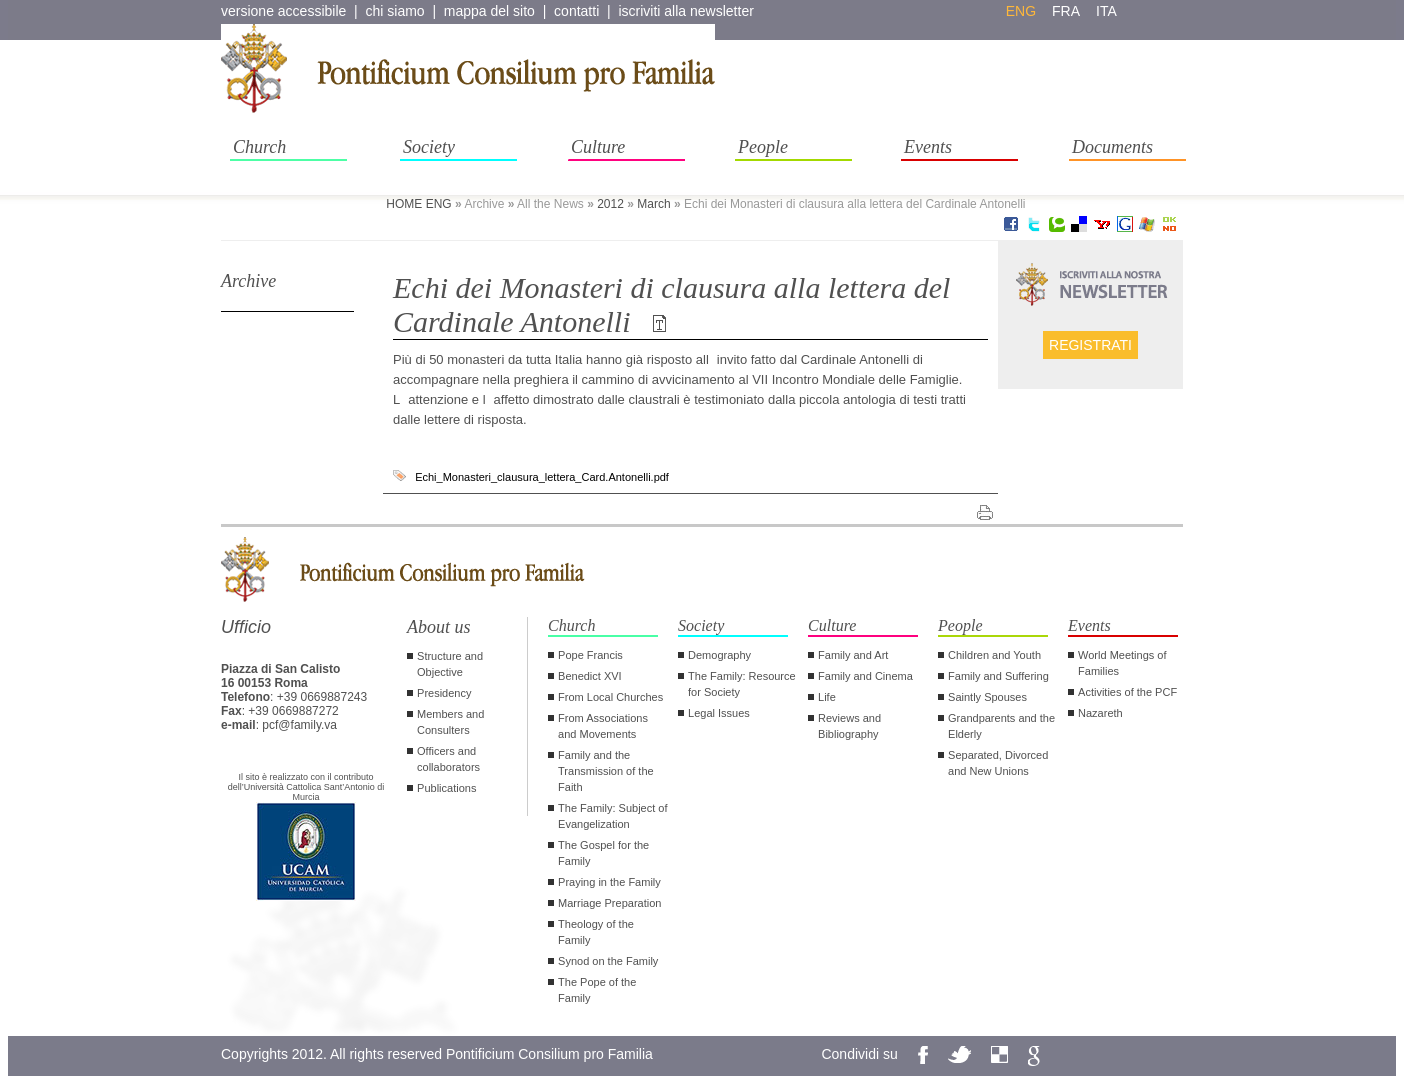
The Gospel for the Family (603, 853)
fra (1066, 11)
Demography (719, 655)
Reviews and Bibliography (849, 726)
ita (1106, 11)
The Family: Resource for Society (742, 684)
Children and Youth (994, 655)
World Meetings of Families (1122, 663)
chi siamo (395, 11)
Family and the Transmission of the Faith (606, 771)
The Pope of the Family (597, 990)
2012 (610, 204)
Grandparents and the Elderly (1001, 726)
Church (259, 147)
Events (928, 147)
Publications (446, 788)
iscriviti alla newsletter (685, 11)
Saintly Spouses (987, 697)
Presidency (444, 693)
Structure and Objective (450, 664)
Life (827, 697)
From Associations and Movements (603, 726)
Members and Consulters (450, 722)
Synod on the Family (608, 961)
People (763, 147)
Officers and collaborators (448, 759)
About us (439, 627)
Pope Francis (590, 655)
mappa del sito (489, 11)
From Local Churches (610, 697)
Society (429, 147)
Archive (248, 281)
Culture (598, 147)
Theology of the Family (596, 932)
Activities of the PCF (1127, 692)
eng (1021, 11)
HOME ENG (418, 204)
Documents (1112, 147)
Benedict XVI (590, 676)
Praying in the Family (609, 882)
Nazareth (1100, 713)
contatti (576, 11)
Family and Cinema (865, 676)
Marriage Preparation (609, 903)
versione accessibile (283, 11)
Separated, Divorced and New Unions (998, 763)
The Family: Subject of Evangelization (612, 816)
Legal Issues (719, 713)
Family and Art (853, 655)
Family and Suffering (998, 676)
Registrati (1090, 345)
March (653, 204)
